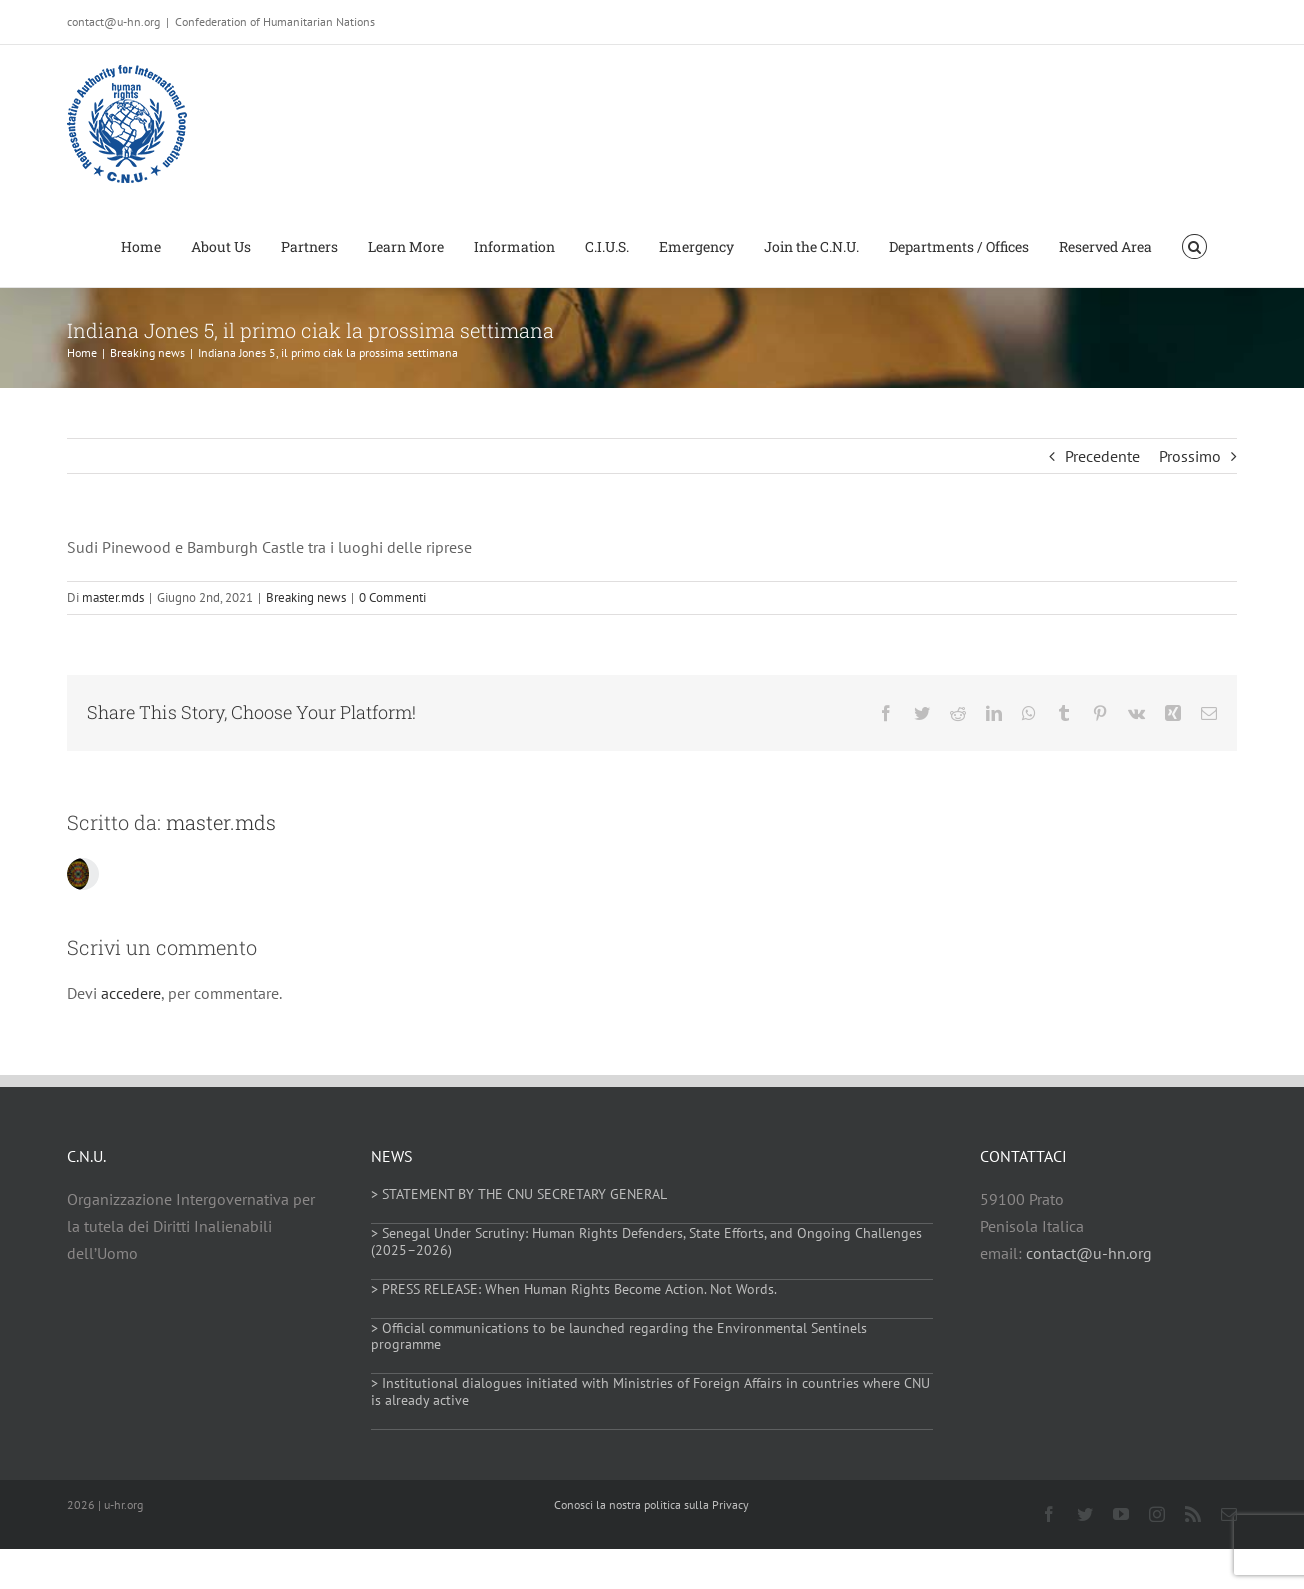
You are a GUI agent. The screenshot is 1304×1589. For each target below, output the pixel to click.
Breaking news (306, 597)
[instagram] (1157, 1514)
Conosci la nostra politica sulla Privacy (651, 1504)
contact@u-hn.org (1089, 1253)
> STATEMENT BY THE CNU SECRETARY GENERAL (519, 1194)
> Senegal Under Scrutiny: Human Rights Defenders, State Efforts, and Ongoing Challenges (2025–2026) (646, 1241)
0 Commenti (392, 597)
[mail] (1229, 1514)
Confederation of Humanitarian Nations (275, 21)
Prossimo (1190, 456)
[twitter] (1085, 1514)
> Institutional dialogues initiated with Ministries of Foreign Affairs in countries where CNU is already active (650, 1391)
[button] (1194, 245)
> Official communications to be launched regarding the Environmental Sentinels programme (619, 1336)
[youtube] (1121, 1514)
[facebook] (1049, 1514)
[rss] (1193, 1514)
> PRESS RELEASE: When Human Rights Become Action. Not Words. (574, 1289)
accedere (131, 993)
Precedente (1102, 456)
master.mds (113, 597)
